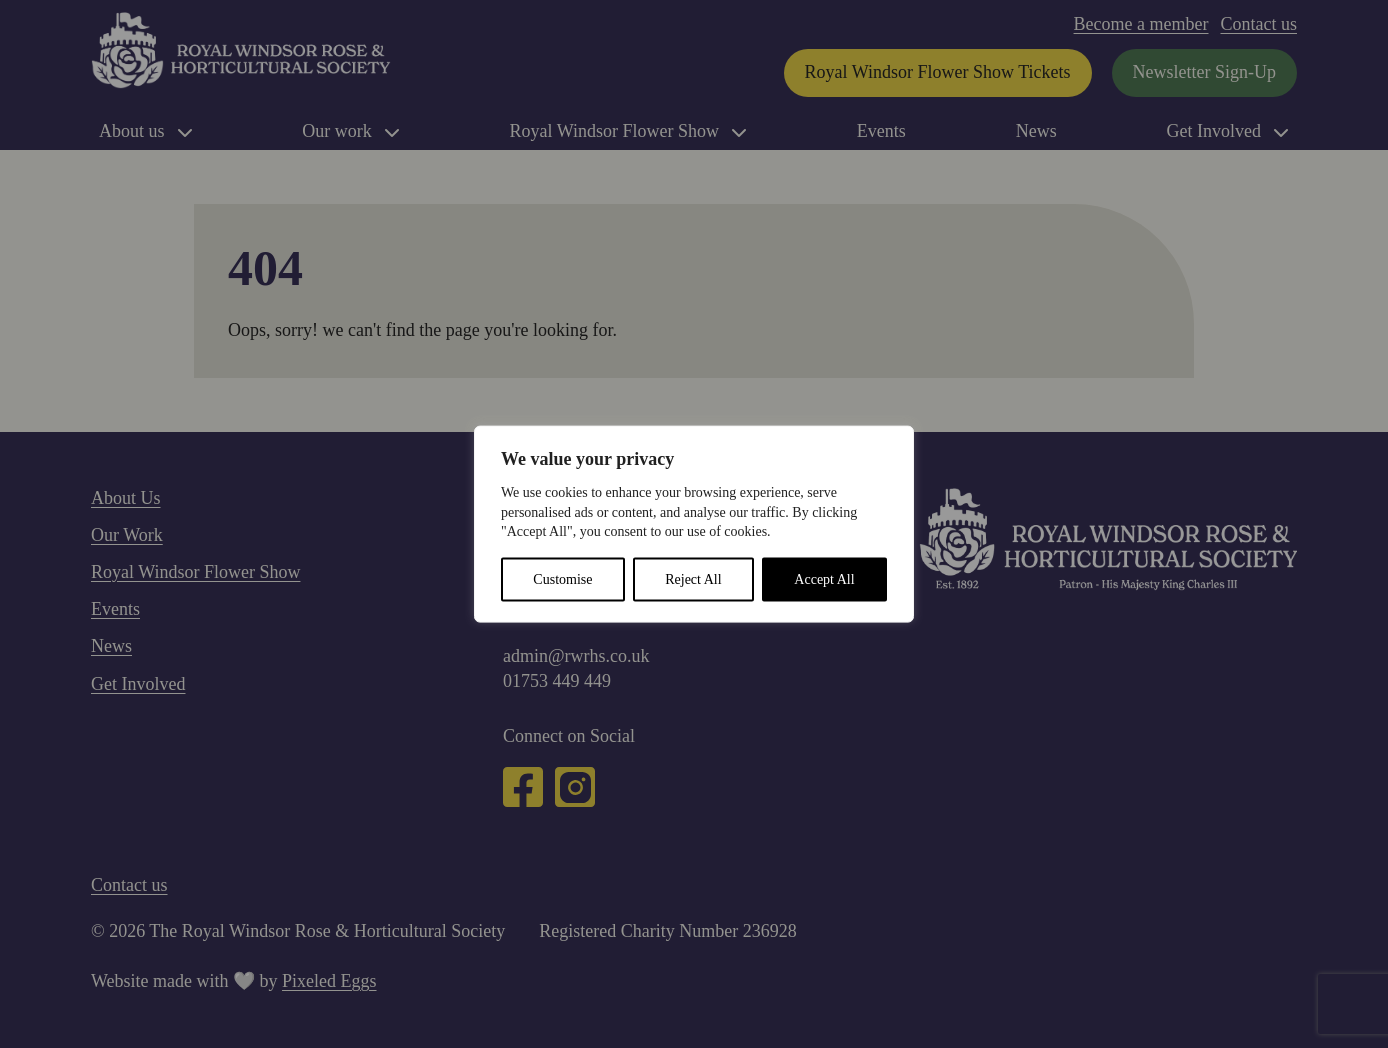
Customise (562, 578)
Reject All (693, 578)
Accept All (824, 578)
